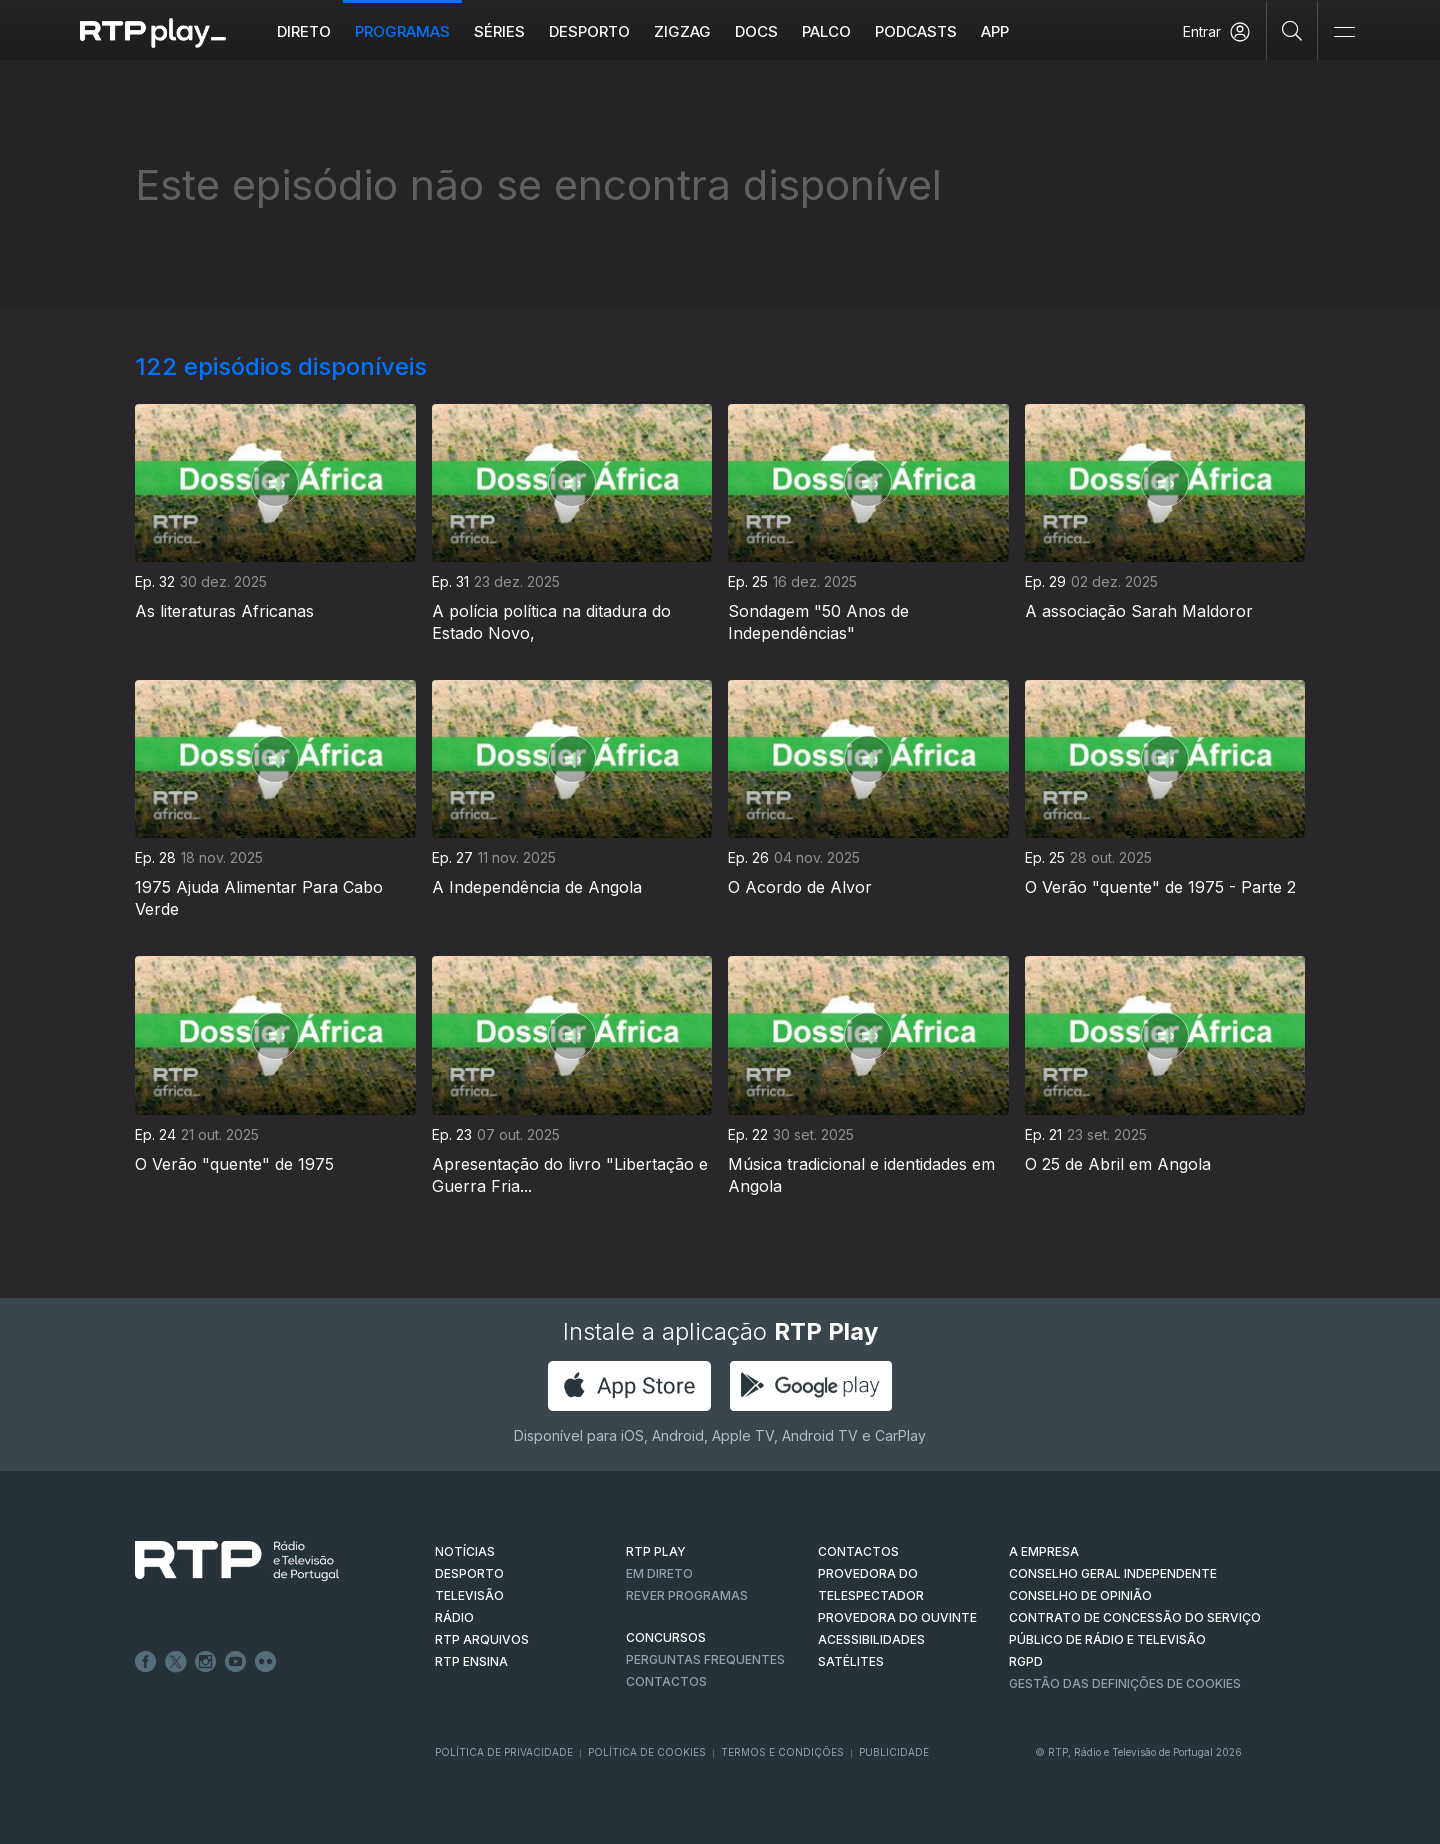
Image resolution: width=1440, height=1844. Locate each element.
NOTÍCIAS (465, 1551)
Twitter (176, 1662)
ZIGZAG (682, 31)
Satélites (851, 1661)
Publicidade (894, 1752)
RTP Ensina (471, 1661)
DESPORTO (469, 1573)
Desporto (589, 31)
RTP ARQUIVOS (482, 1639)
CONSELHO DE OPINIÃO (1080, 1595)
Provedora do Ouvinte (897, 1617)
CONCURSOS (666, 1637)
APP (995, 31)
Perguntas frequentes (705, 1659)
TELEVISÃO (469, 1595)
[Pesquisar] (1292, 30)
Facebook (146, 1662)
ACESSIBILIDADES (871, 1639)
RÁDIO (454, 1617)
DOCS (756, 31)
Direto (304, 31)
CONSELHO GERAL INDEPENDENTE (1113, 1573)
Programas (402, 31)
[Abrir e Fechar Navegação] (1344, 32)
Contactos (666, 1681)
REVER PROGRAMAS (687, 1595)
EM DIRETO (659, 1573)
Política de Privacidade (504, 1752)
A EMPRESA (1044, 1551)
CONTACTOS (858, 1551)
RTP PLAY (656, 1551)
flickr (266, 1662)
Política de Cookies (647, 1752)
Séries (499, 31)
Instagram (206, 1662)
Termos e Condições (782, 1752)
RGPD (1026, 1661)
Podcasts (916, 31)
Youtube (236, 1662)
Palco (826, 31)
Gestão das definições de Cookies (1125, 1683)
